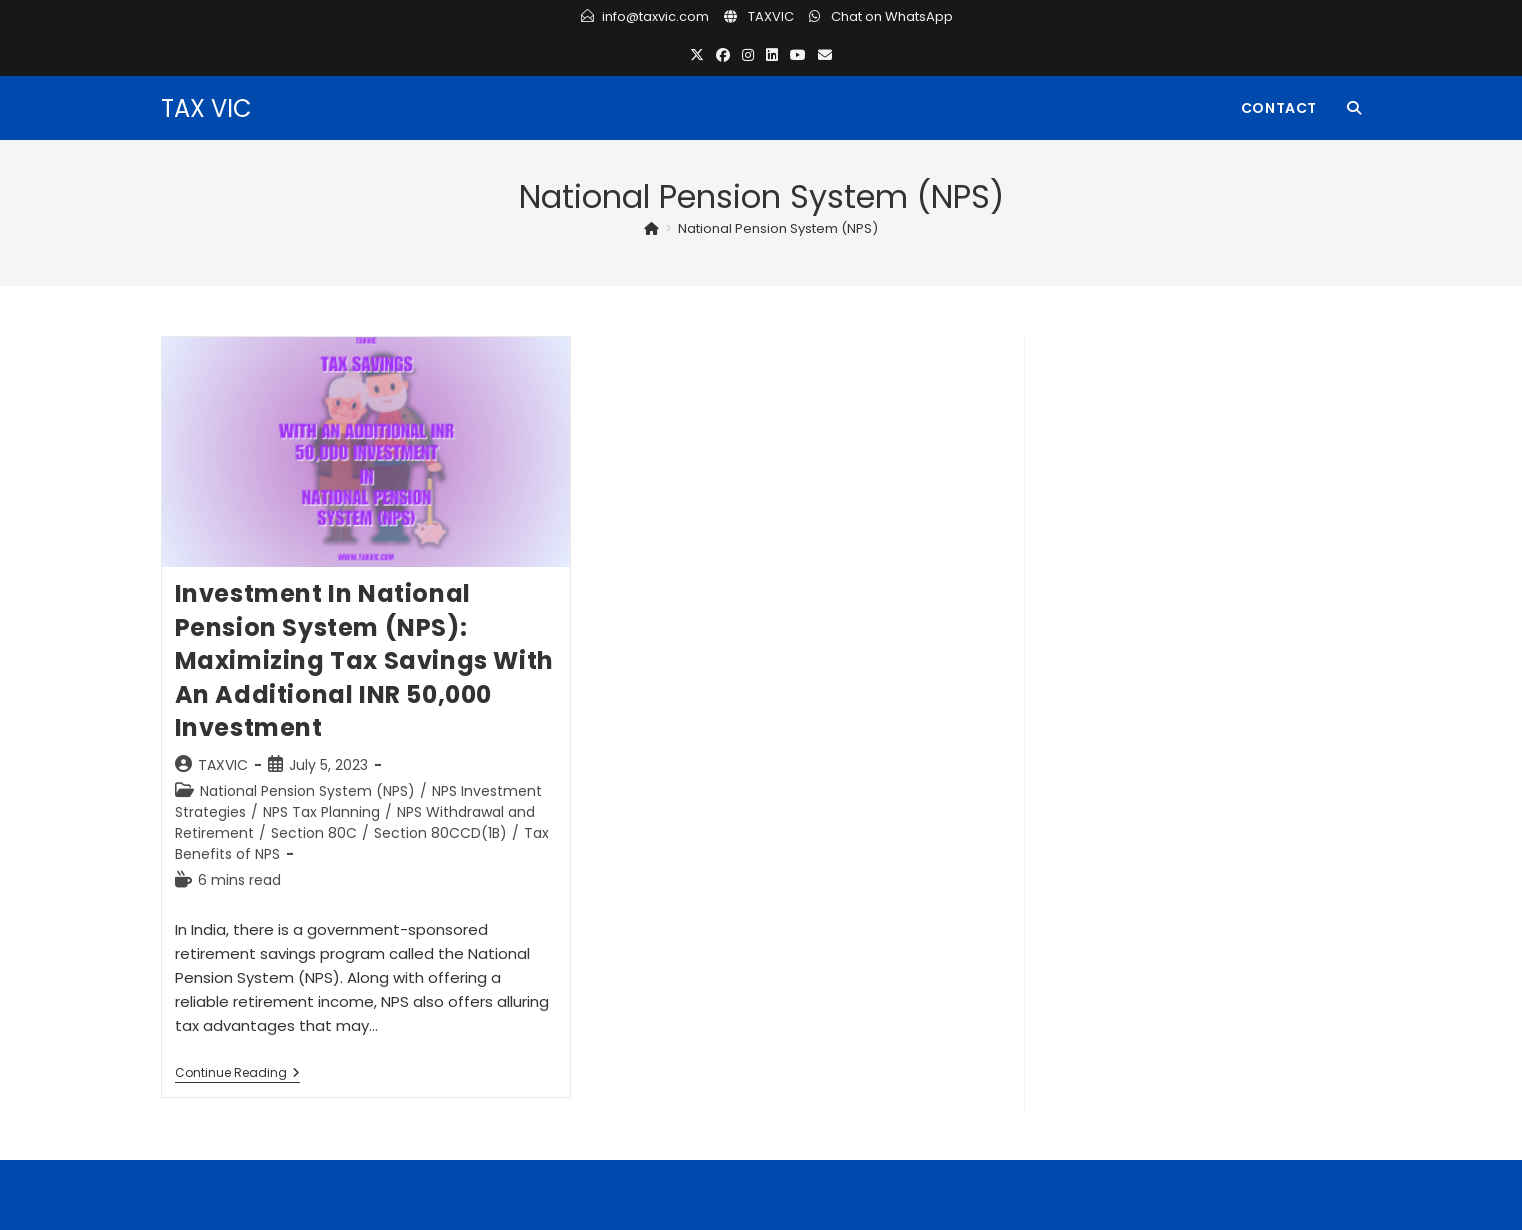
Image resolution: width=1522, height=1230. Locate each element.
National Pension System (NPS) (778, 228)
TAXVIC (771, 16)
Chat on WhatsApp (892, 16)
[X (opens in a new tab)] (697, 55)
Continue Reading (237, 1074)
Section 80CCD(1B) (440, 833)
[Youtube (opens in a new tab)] (798, 55)
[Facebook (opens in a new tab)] (723, 55)
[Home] (651, 228)
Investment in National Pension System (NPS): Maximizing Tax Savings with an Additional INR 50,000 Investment (364, 660)
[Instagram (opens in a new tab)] (748, 55)
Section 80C (314, 833)
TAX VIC (206, 108)
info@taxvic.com (655, 16)
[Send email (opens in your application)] (825, 55)
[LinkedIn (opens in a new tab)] (772, 55)
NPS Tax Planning (321, 812)
